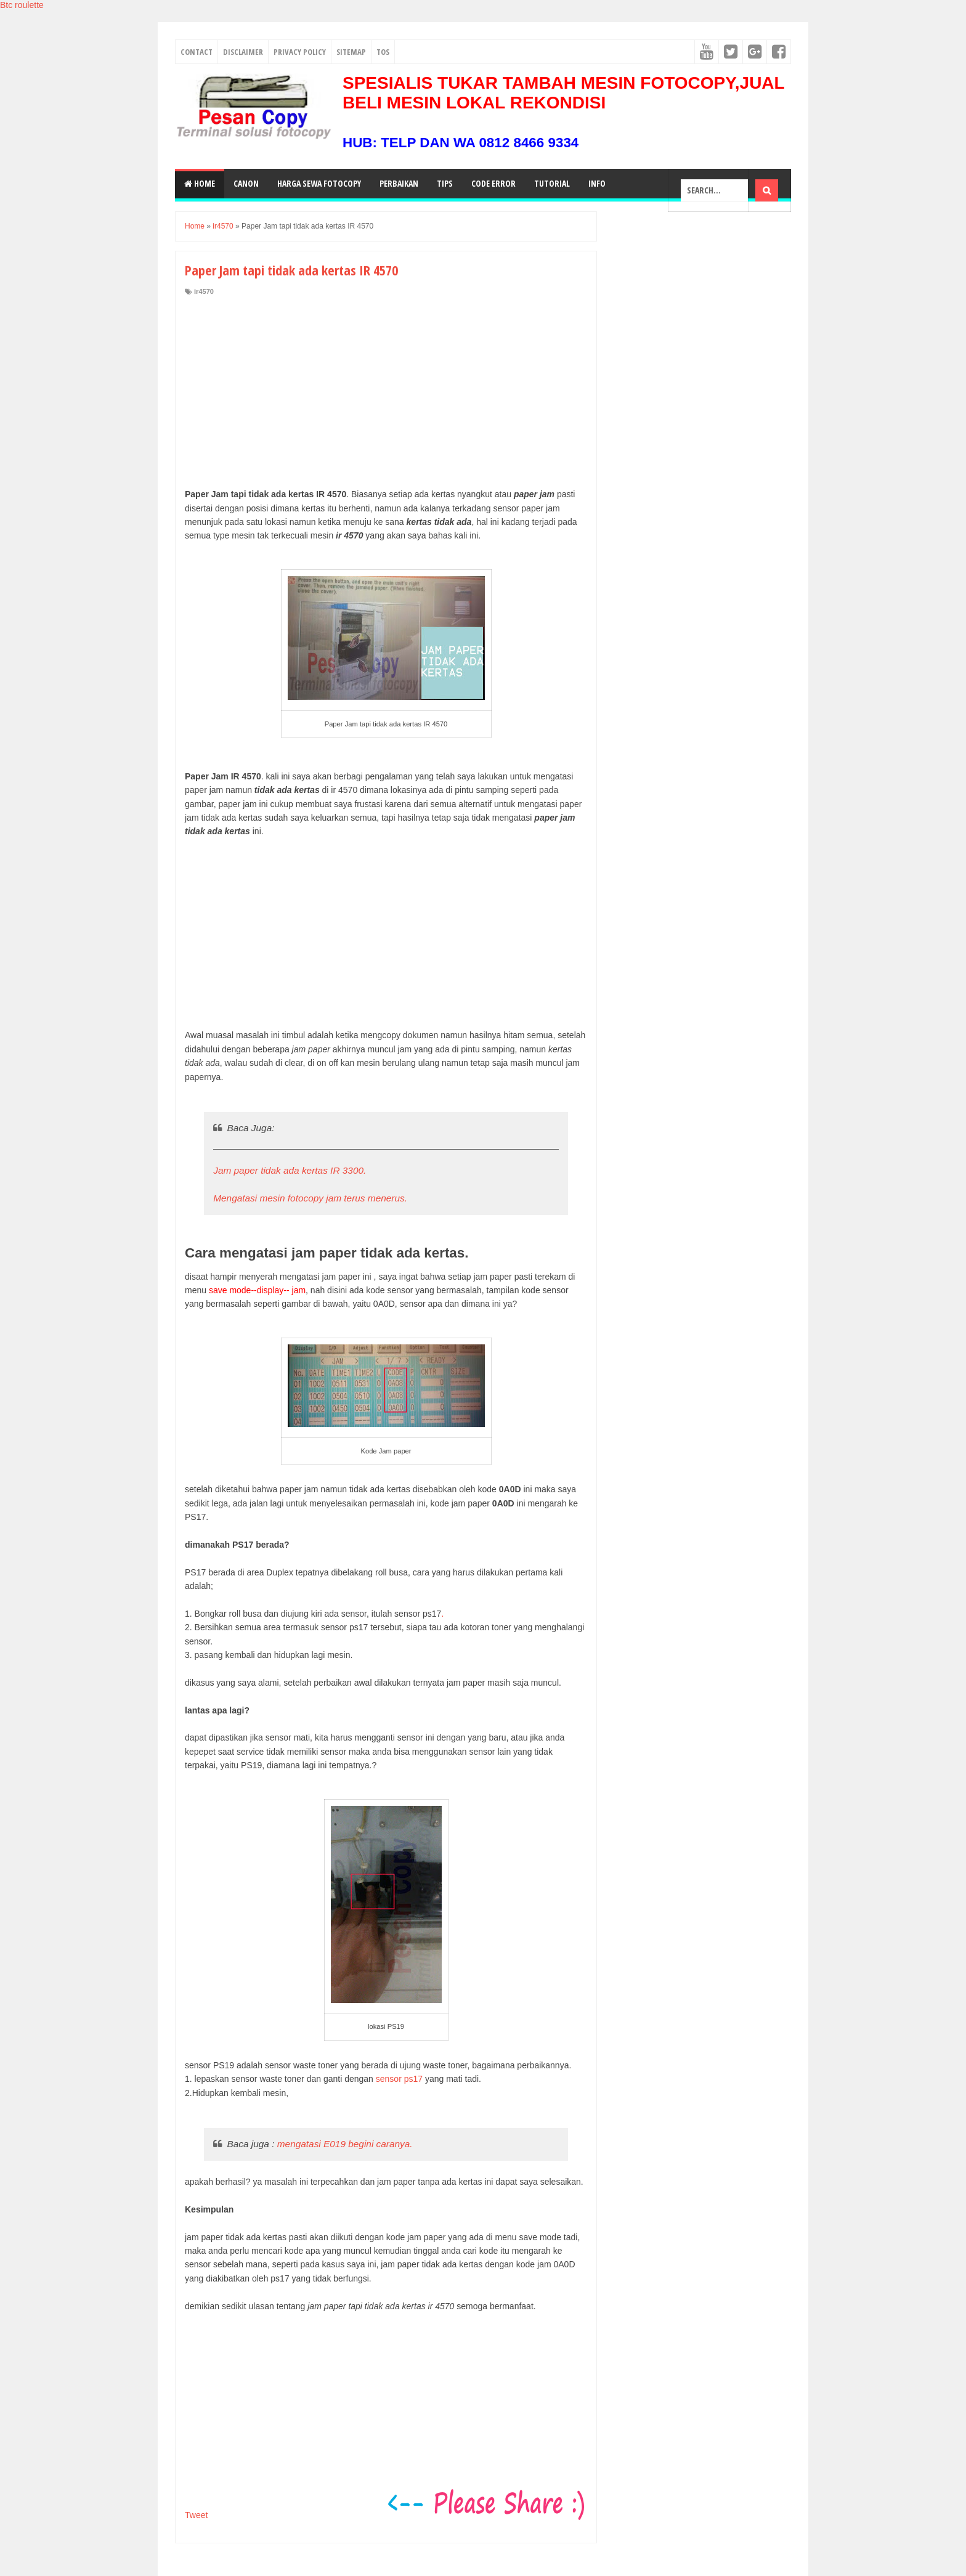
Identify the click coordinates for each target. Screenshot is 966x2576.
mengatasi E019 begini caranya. (345, 2144)
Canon (246, 183)
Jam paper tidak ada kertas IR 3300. (289, 1170)
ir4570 (204, 291)
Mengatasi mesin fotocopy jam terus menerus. (310, 1198)
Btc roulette (22, 5)
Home (199, 183)
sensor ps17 (399, 2079)
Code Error (493, 183)
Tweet (196, 2515)
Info (597, 183)
